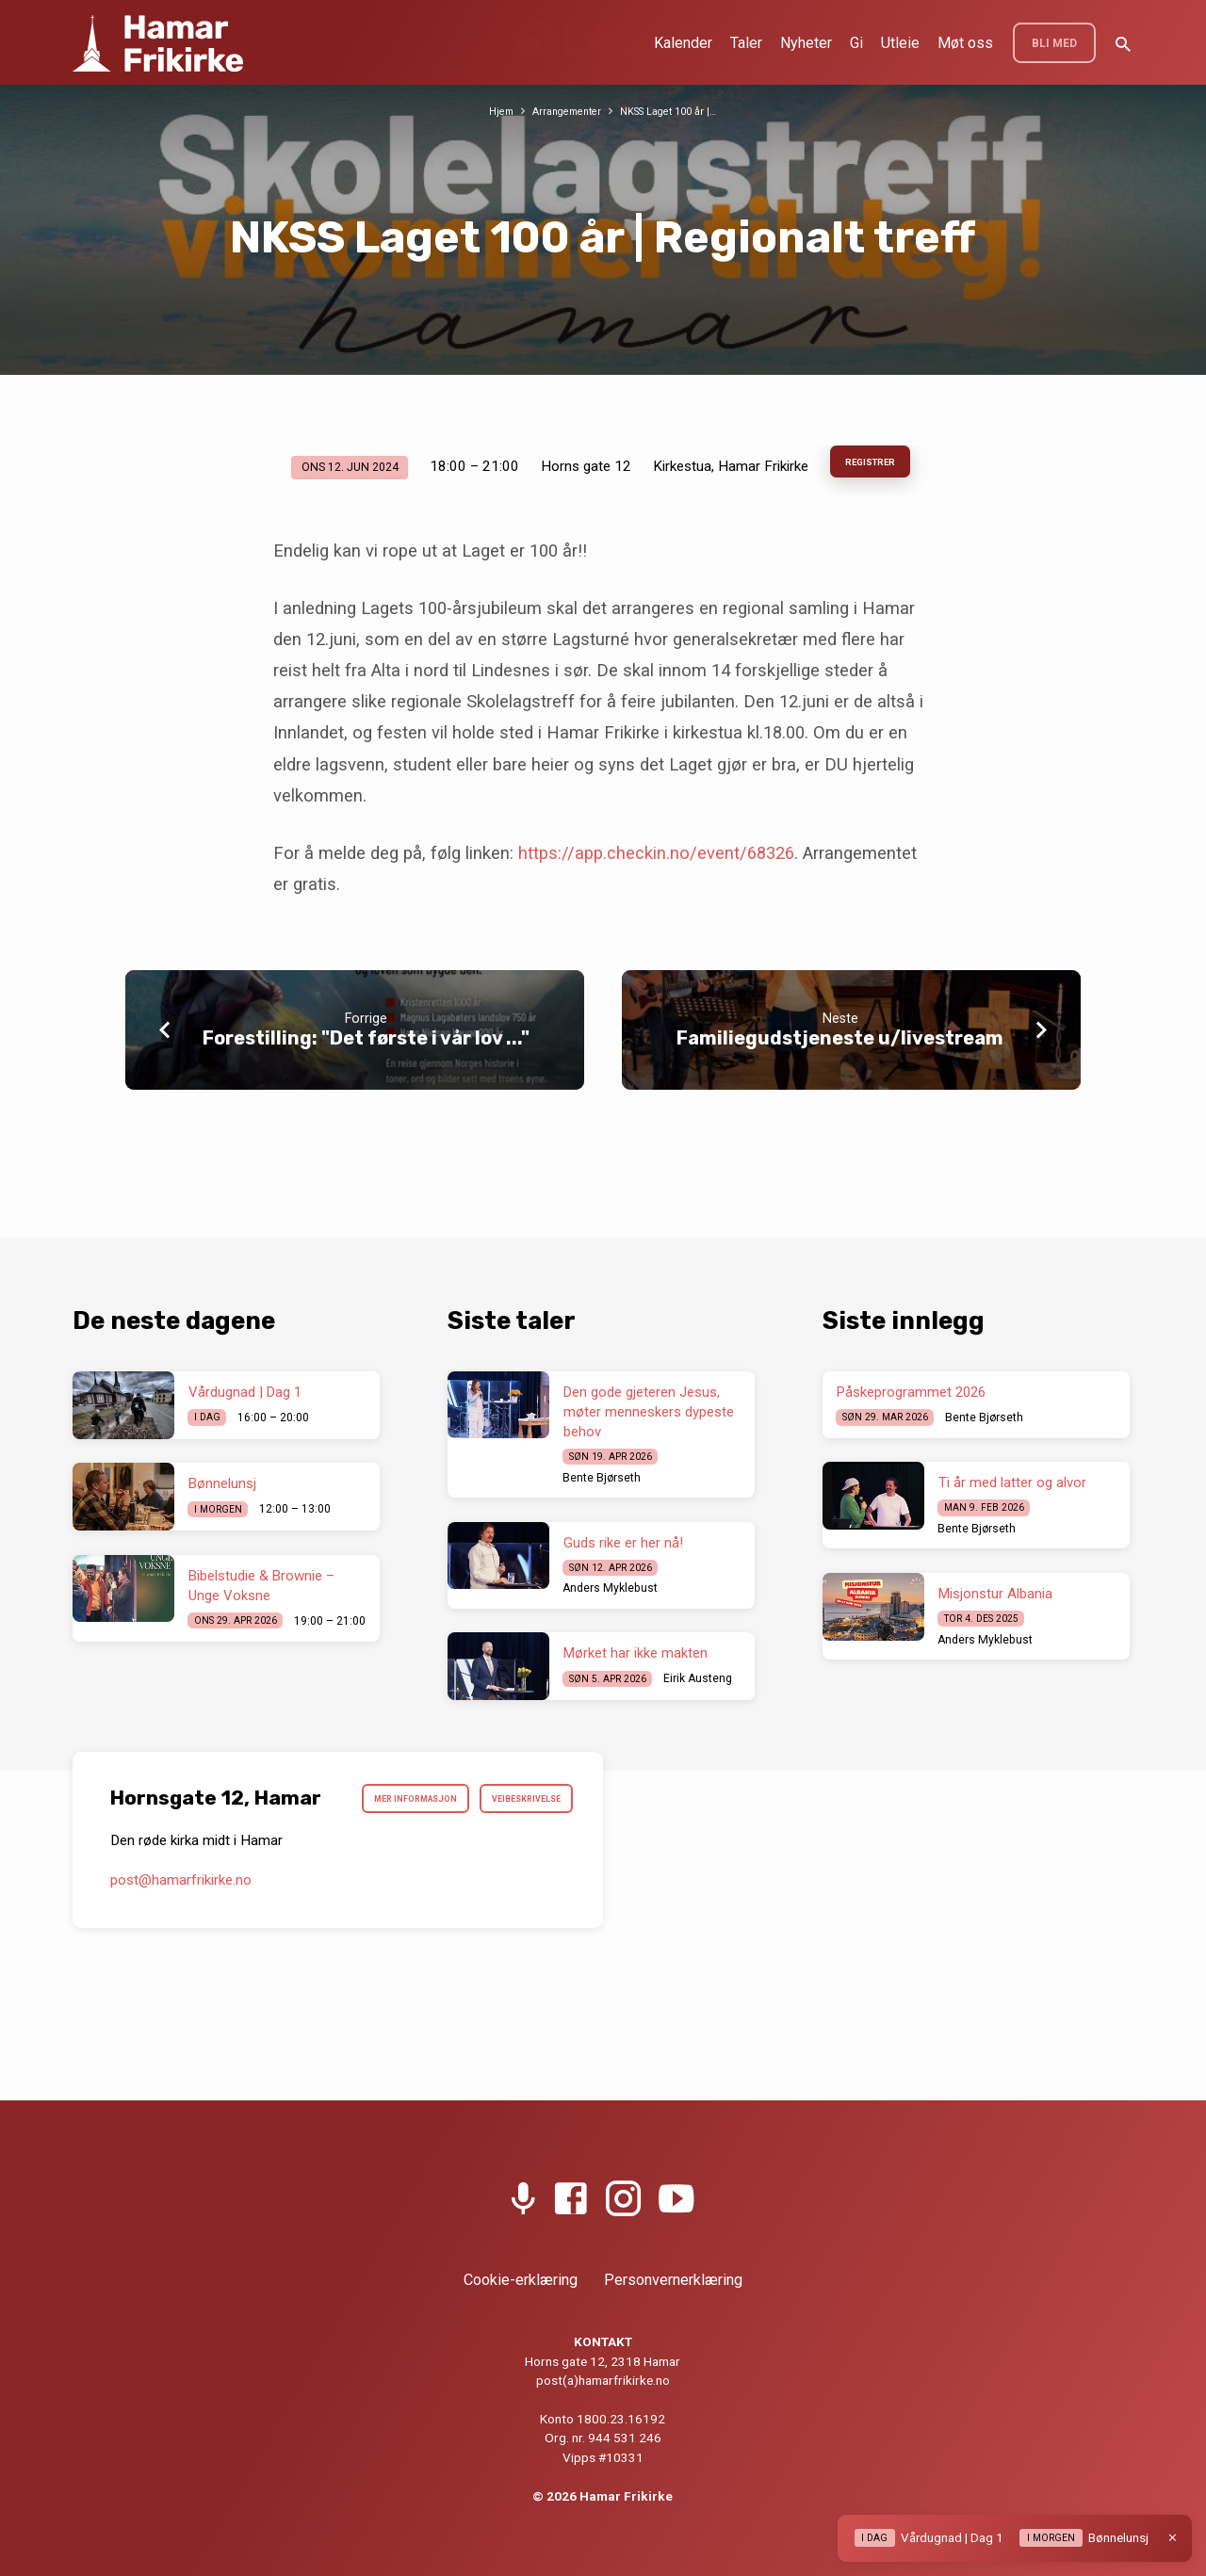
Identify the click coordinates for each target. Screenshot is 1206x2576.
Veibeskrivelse (513, 1848)
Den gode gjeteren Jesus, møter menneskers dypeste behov (648, 1412)
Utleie (900, 43)
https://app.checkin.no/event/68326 (656, 859)
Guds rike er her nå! (623, 1542)
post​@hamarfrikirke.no (181, 1934)
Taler (746, 43)
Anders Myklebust (610, 1588)
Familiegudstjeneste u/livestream (839, 1044)
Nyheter (806, 43)
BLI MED (1054, 43)
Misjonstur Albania (995, 1593)
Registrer (870, 465)
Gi (856, 43)
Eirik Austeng (697, 1678)
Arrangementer (562, 111)
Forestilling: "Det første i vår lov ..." (366, 1044)
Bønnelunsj (222, 1483)
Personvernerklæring (673, 2280)
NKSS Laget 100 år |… (676, 111)
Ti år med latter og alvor (1012, 1482)
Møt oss (965, 43)
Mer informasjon (504, 1803)
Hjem (489, 111)
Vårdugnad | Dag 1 (245, 1392)
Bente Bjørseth (601, 1477)
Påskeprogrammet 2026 (911, 1392)
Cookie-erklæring (521, 2280)
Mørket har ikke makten (635, 1652)
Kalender (683, 43)
